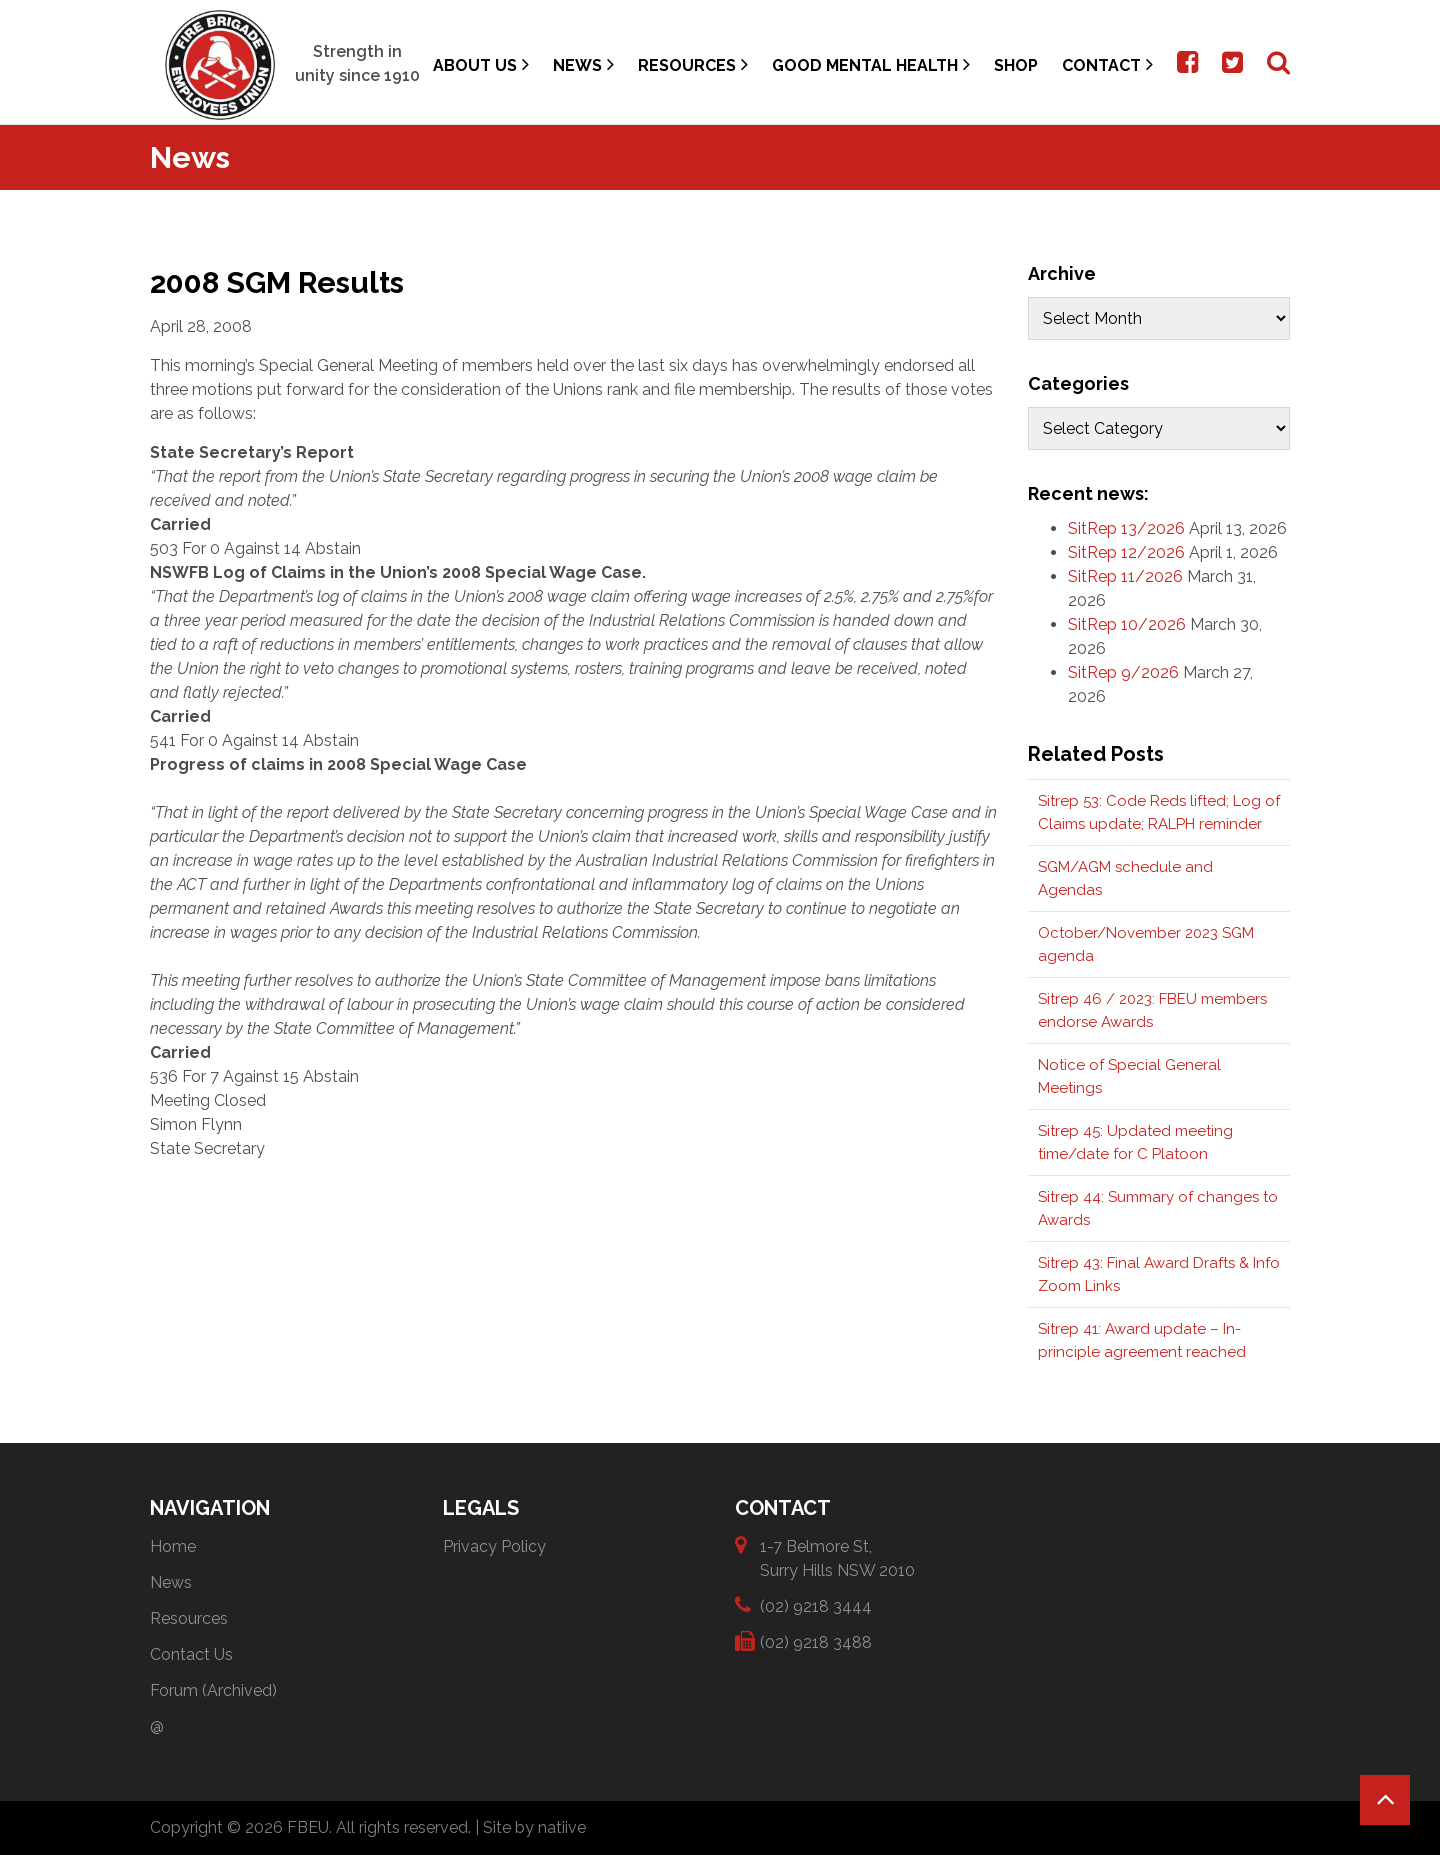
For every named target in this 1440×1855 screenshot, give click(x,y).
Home (173, 1546)
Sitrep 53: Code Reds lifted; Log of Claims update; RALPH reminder (1159, 812)
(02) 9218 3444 (816, 1605)
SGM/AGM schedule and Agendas (1125, 878)
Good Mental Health (871, 64)
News (583, 64)
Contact (1107, 64)
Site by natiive (534, 1827)
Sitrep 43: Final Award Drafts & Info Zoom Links (1159, 1274)
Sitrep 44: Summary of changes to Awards (1158, 1208)
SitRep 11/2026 (1125, 576)
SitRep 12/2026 (1126, 552)
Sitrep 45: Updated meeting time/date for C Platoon (1135, 1142)
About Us (481, 64)
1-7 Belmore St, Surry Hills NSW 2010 (837, 1557)
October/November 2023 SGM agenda (1146, 944)
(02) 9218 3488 (816, 1641)
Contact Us (191, 1654)
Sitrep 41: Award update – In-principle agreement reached (1142, 1340)
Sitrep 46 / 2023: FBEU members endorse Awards (1152, 1010)
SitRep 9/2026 (1123, 672)
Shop (1016, 65)
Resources (693, 64)
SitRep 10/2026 (1127, 624)
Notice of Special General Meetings (1129, 1076)
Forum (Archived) (213, 1690)
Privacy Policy (494, 1546)
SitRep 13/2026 (1126, 528)
